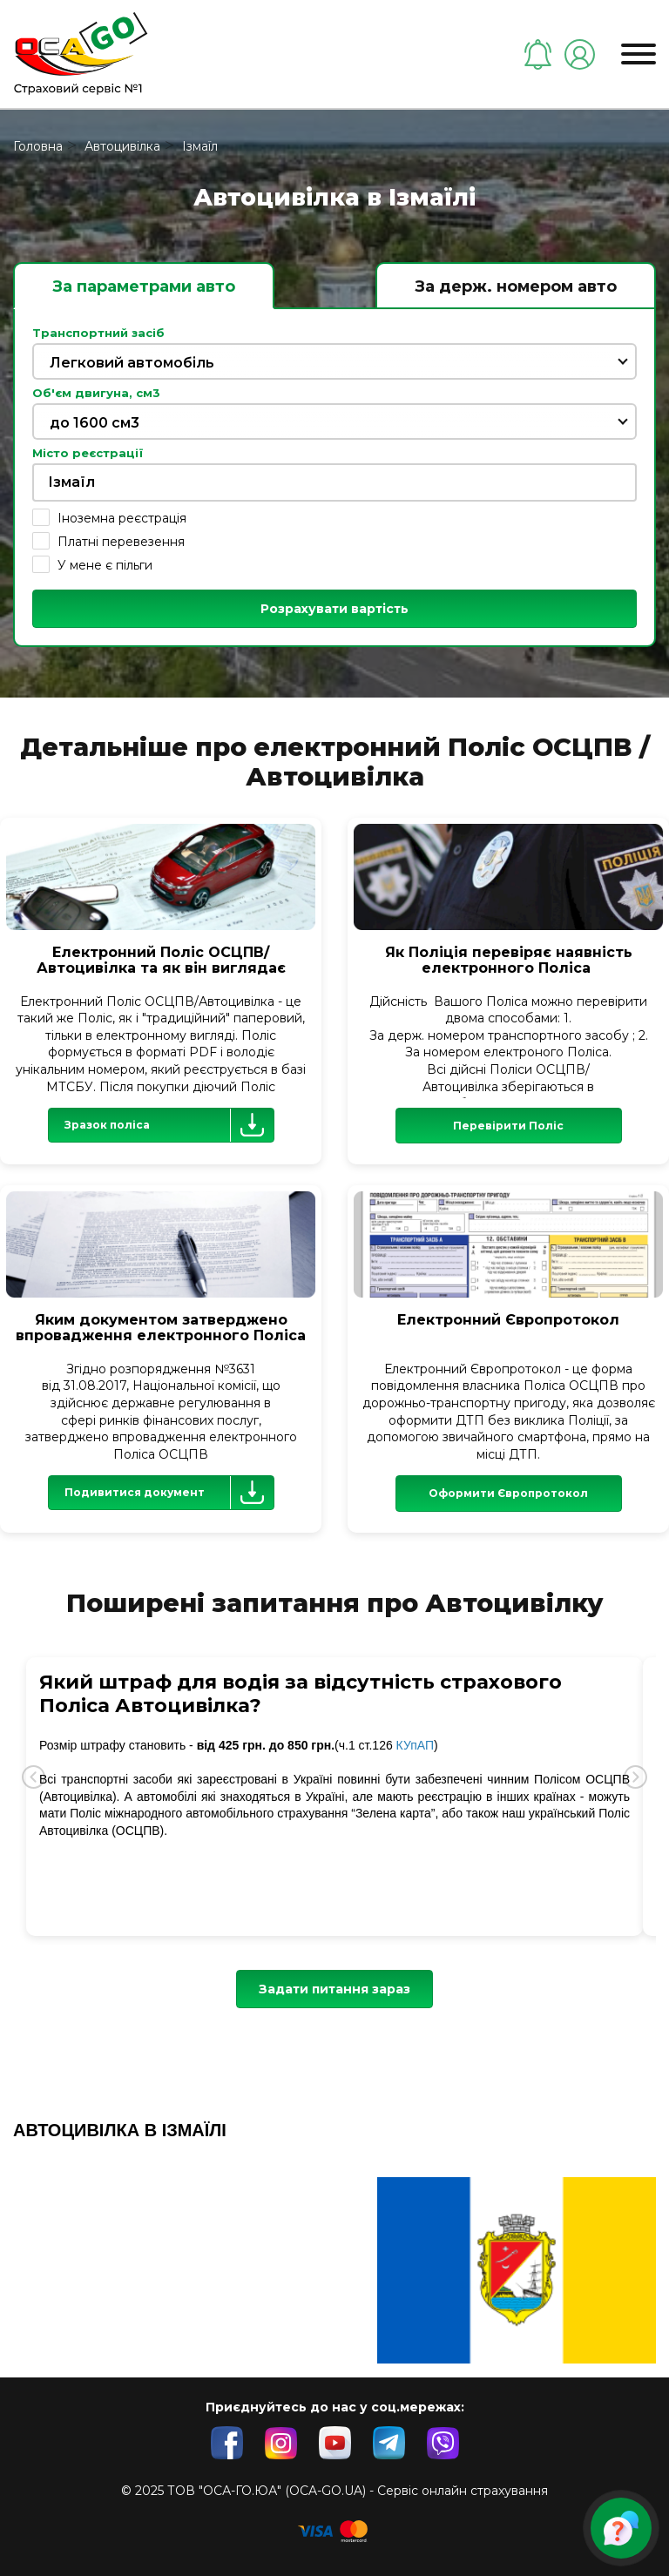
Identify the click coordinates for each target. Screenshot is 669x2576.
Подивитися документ (169, 1492)
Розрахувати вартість (334, 609)
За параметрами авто (143, 286)
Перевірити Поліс (508, 1125)
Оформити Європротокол (508, 1493)
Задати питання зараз (334, 1989)
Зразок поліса (169, 1125)
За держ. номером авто (516, 286)
